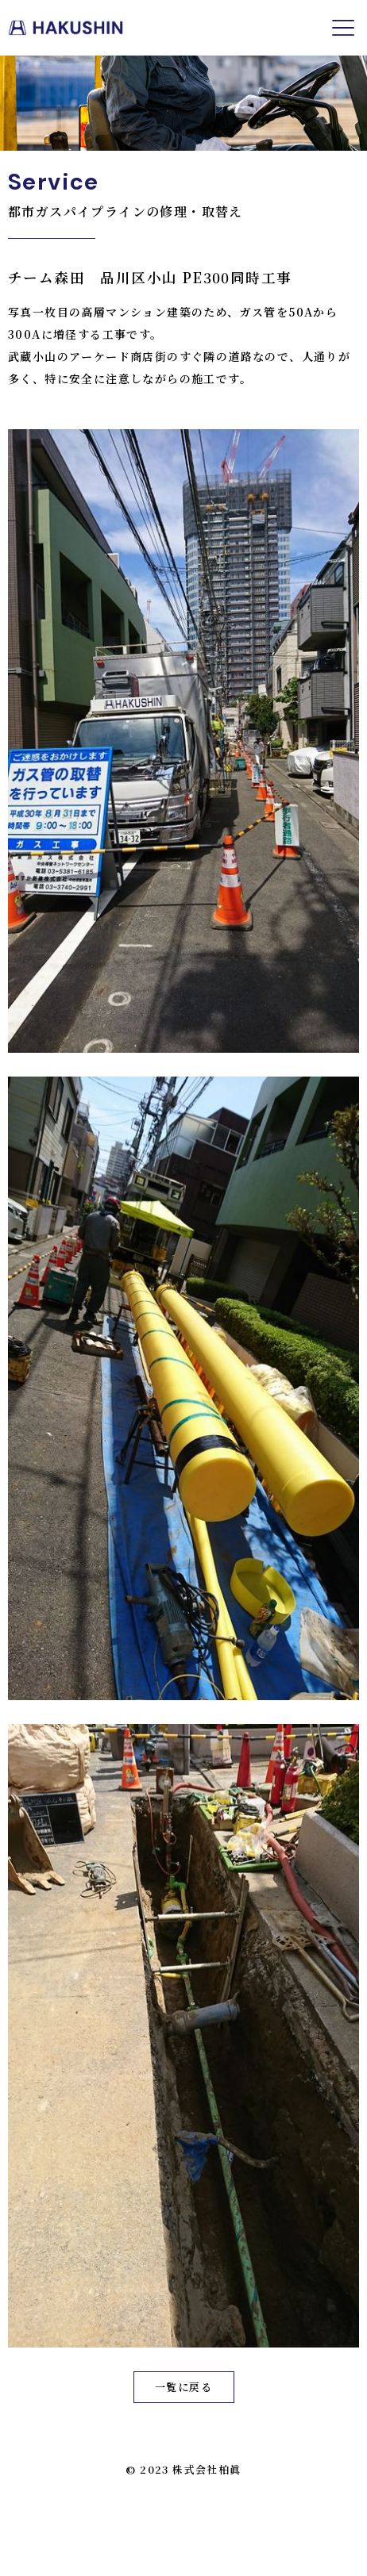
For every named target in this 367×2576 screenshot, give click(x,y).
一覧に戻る (183, 2386)
